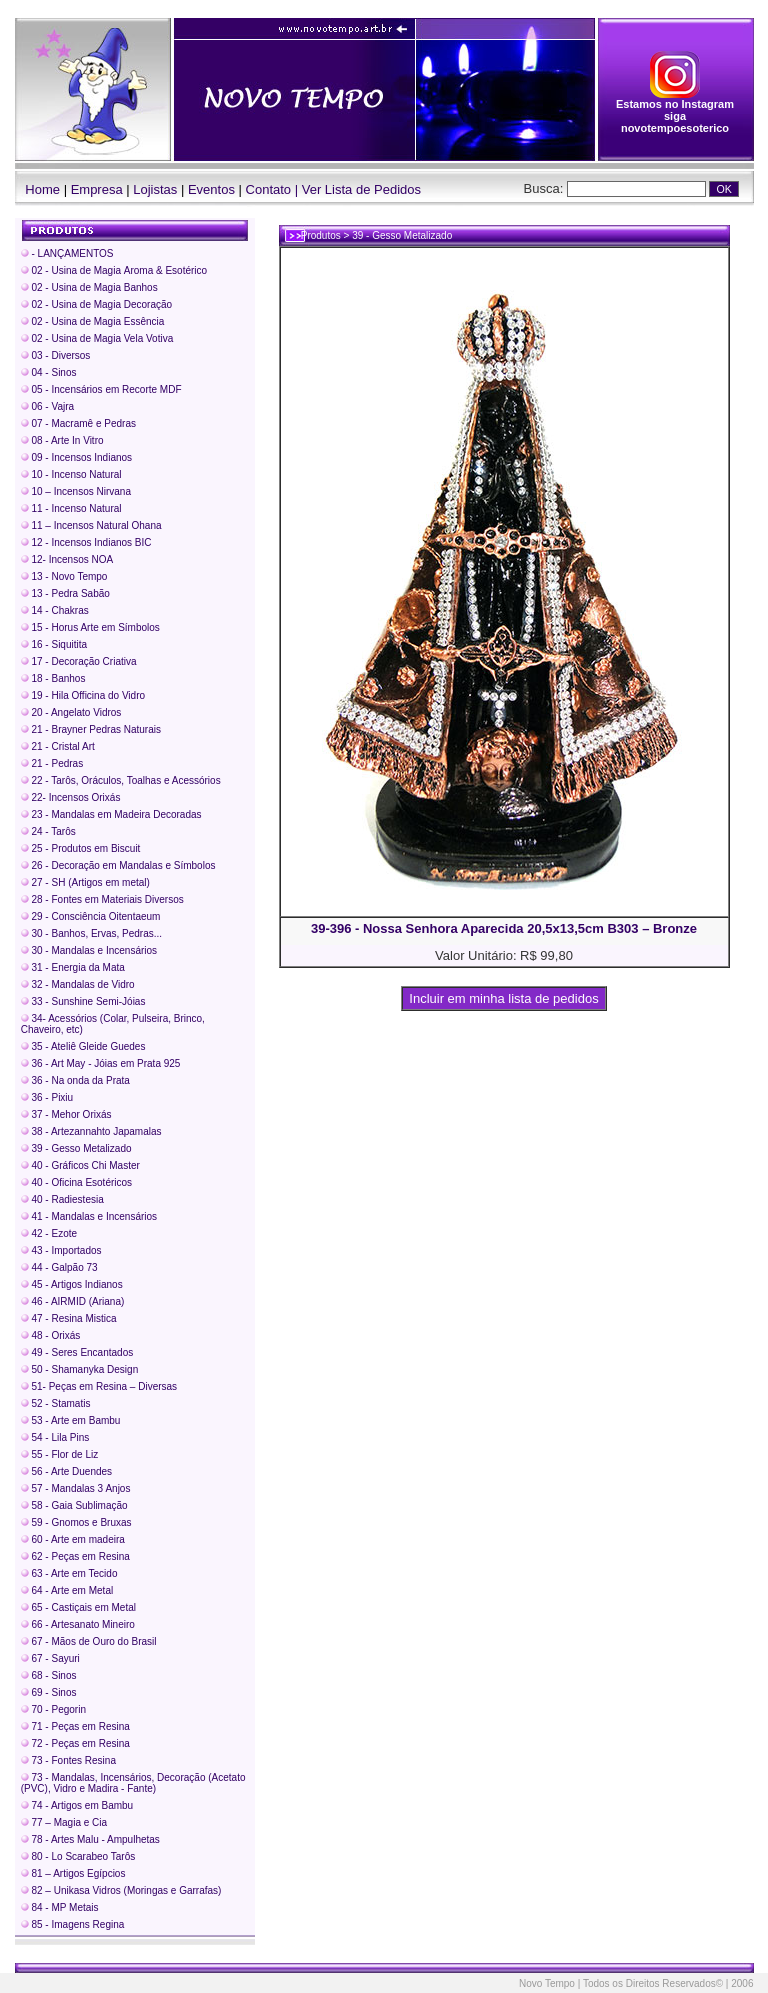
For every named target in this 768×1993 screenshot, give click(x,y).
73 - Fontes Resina (68, 1760)
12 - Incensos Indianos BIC (86, 542)
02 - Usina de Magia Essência (93, 321)
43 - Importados (61, 1250)
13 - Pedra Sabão (65, 593)
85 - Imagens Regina (73, 1924)
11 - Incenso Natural (71, 508)
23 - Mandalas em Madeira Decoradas (111, 814)
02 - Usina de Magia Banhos (89, 287)
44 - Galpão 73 (59, 1267)
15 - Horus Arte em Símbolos (90, 627)
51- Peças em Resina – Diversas (99, 1386)
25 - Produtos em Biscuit (81, 848)
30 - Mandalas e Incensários (89, 950)
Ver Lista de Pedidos (361, 189)
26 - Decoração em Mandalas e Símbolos (118, 865)
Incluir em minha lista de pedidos (504, 998)
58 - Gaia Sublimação (74, 1505)
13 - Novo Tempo (64, 576)
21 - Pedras (52, 763)
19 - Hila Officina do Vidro (83, 695)
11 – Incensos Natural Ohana (91, 525)
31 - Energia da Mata (73, 967)
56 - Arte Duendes (66, 1471)
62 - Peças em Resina (75, 1556)
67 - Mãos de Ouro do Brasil (89, 1641)
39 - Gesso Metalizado (76, 1148)
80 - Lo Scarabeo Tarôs (78, 1856)
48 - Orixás (51, 1335)
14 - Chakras (55, 610)
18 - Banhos (53, 678)
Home (38, 189)
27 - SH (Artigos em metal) (85, 882)
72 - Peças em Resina (75, 1743)
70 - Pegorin (53, 1709)
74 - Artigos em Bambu (77, 1805)
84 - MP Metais (60, 1907)
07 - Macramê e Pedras (78, 423)
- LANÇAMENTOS (67, 253)
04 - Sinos (49, 372)
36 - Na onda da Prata (75, 1080)
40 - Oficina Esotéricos (76, 1182)
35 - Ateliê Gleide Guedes (83, 1046)
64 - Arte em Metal (67, 1590)
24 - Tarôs (48, 831)
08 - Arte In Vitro (62, 440)
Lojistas (155, 189)
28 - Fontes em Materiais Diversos (102, 899)
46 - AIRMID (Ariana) (73, 1301)
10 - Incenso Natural (71, 474)
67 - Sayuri (50, 1658)
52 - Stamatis (56, 1403)
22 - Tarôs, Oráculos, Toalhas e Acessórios (121, 780)
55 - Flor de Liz (59, 1454)
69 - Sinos (49, 1692)
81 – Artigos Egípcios (73, 1873)
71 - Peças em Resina (75, 1726)
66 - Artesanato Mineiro (78, 1624)
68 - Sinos (49, 1675)
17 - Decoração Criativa (79, 661)
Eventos (211, 189)
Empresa (97, 189)
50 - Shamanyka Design (80, 1369)
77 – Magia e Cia (64, 1822)
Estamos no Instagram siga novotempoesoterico (675, 111)
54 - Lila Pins (55, 1437)
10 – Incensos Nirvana (76, 491)
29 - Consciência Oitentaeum (91, 916)
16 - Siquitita (54, 644)
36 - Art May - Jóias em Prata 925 (101, 1063)
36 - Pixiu (47, 1097)
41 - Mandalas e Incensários (89, 1216)
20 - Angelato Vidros (71, 712)
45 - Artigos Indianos (72, 1284)
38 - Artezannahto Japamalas (91, 1131)
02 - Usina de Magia (114, 270)
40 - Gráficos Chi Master (80, 1165)
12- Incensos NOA (67, 559)
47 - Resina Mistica (69, 1318)
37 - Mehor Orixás (66, 1114)
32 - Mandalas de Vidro (78, 984)
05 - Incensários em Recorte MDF (101, 389)
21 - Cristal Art (58, 746)
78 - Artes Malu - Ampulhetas (90, 1839)
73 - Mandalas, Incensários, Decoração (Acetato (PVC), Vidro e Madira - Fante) (133, 1783)
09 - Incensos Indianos (76, 457)
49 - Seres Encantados (77, 1352)
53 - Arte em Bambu (71, 1420)
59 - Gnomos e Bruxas (76, 1522)
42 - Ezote (49, 1233)
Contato (269, 189)
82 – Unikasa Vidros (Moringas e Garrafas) (121, 1890)
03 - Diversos (56, 355)
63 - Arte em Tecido (69, 1573)
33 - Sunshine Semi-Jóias (83, 1001)
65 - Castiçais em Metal (78, 1607)
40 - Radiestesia (62, 1199)
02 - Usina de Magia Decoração (96, 304)
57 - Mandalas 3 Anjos (76, 1488)
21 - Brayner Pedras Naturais (91, 729)
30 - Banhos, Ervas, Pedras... (91, 933)
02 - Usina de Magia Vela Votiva (97, 338)
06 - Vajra (47, 406)
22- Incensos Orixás (71, 797)
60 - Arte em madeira (73, 1539)
